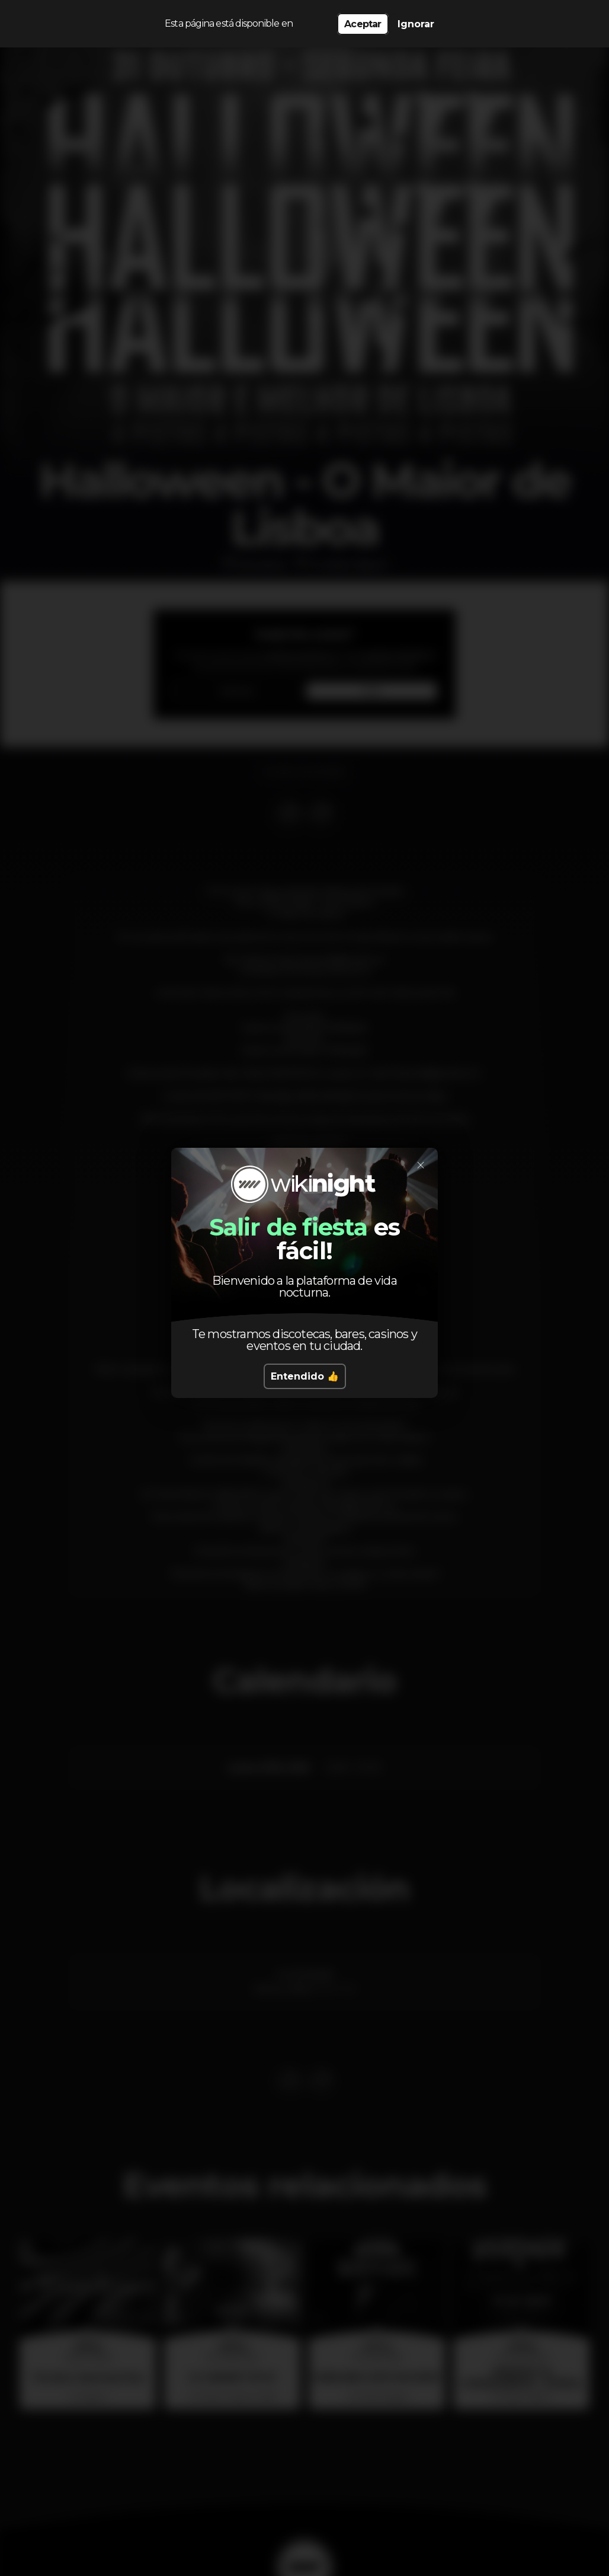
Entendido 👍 (305, 1376)
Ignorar (416, 24)
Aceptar (362, 24)
